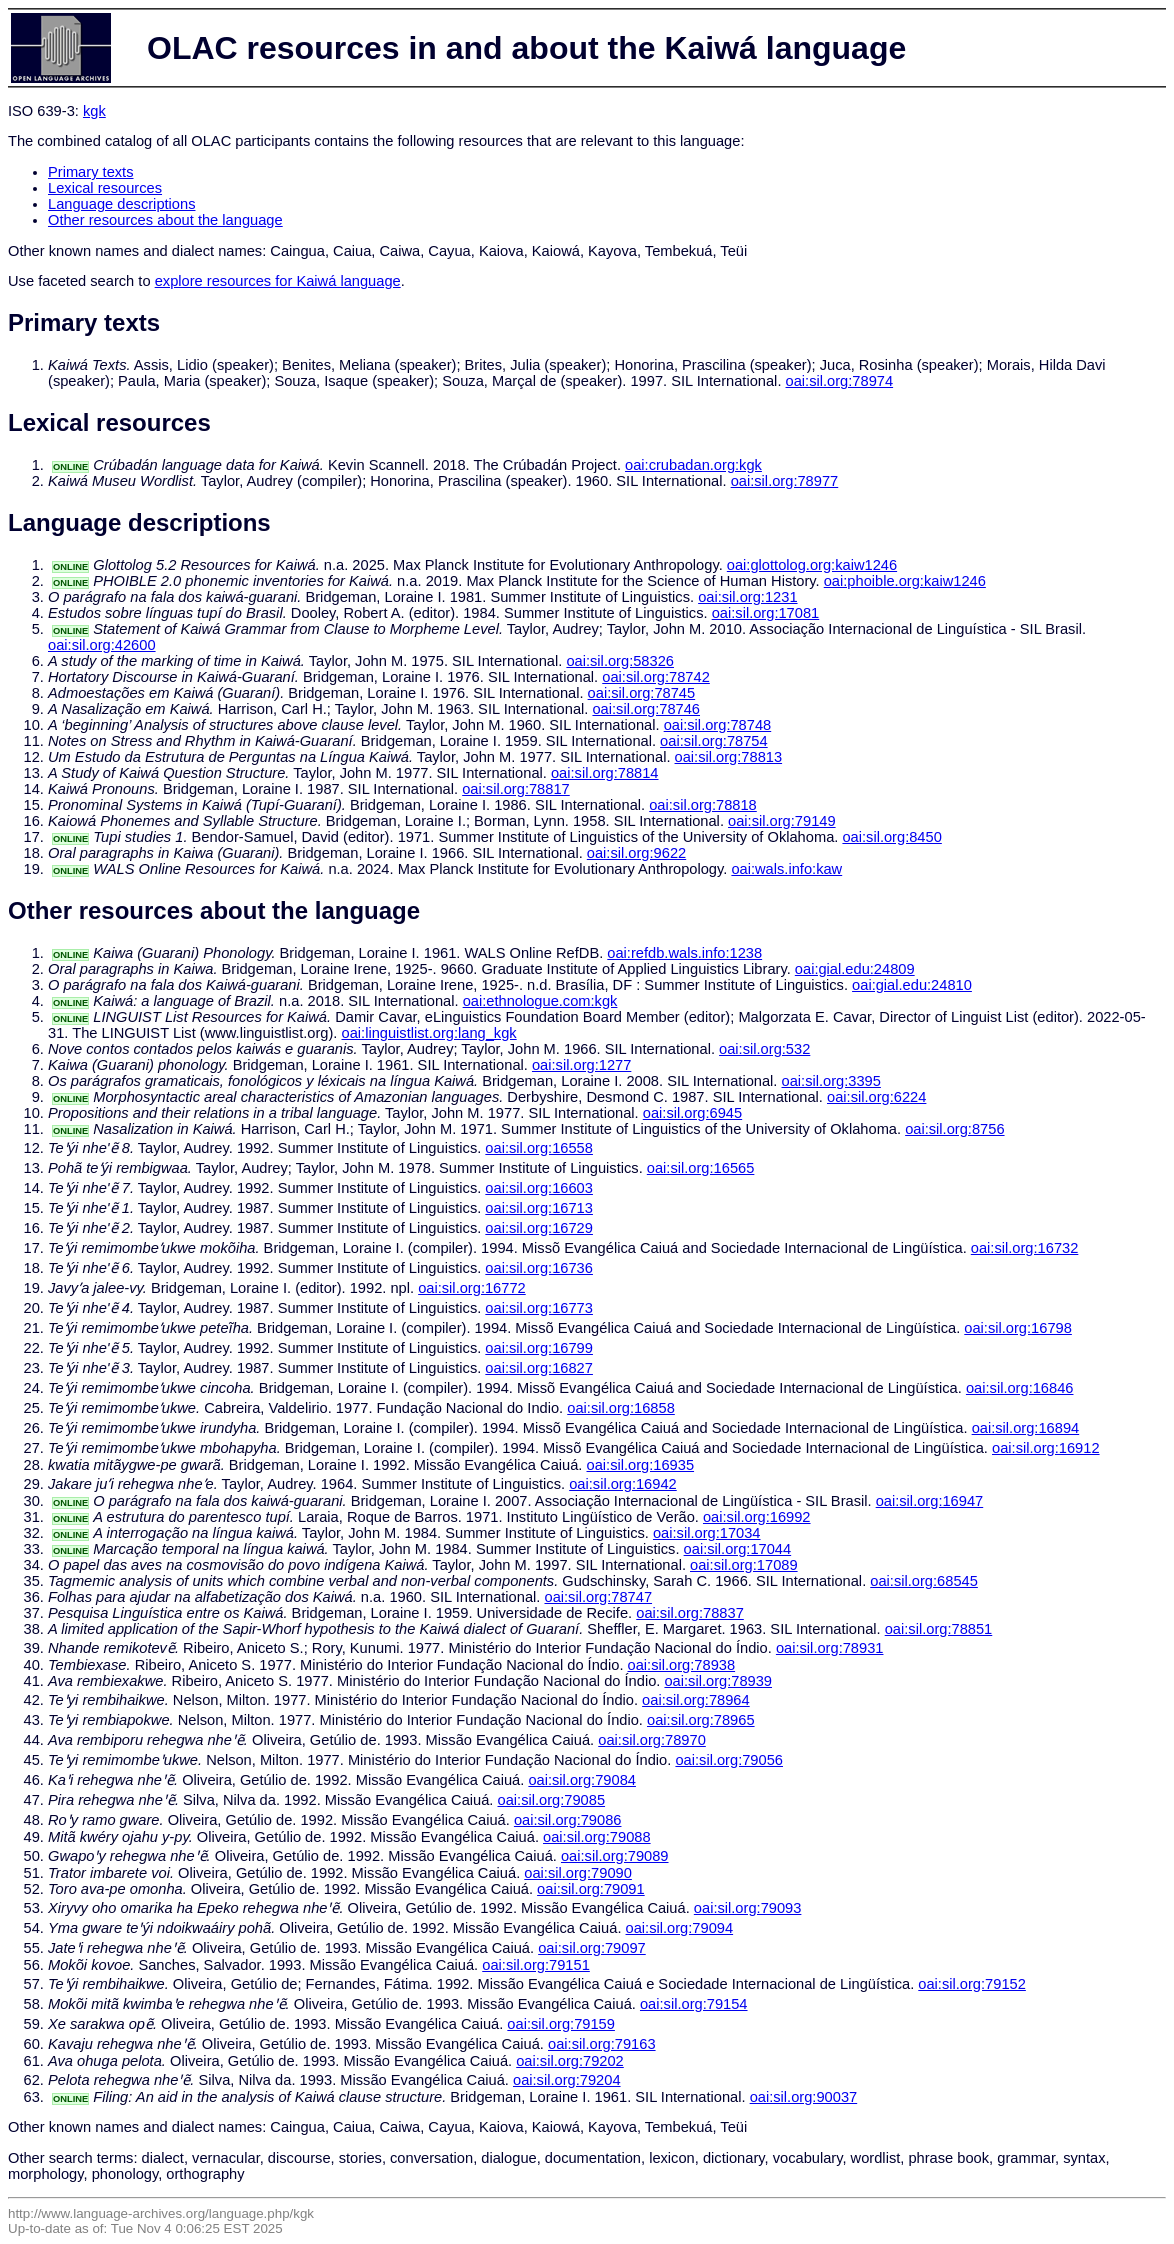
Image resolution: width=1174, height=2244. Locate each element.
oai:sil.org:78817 (516, 789)
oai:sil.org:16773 (539, 1308)
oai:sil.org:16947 (930, 1501)
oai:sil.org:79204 (567, 2080)
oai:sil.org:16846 (1020, 1388)
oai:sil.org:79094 (680, 1928)
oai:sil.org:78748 (718, 725)
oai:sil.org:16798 (1018, 1328)
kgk (94, 111)
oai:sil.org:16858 (621, 1408)
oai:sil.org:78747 (598, 1597)
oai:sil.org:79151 (536, 1965)
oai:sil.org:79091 (591, 1889)
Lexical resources (105, 188)
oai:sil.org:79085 (552, 1800)
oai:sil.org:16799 (539, 1348)
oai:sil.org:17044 (738, 1549)
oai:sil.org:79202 (570, 2061)
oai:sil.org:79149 (782, 821)
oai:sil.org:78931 (830, 1648)
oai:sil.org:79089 (615, 1856)
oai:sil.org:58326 (620, 661)
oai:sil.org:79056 (729, 1760)
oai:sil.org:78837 (690, 1613)
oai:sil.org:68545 (924, 1581)
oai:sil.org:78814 (605, 773)
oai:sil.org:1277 (581, 1065)
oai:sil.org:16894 (1026, 1428)
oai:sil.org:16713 (539, 1208)
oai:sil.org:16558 (539, 1148)
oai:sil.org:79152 (972, 1984)
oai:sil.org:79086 (568, 1820)
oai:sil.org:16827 (539, 1368)
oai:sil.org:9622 (636, 853)
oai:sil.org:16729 (539, 1228)
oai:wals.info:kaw (786, 869)
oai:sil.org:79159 (561, 2024)
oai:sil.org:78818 (703, 805)
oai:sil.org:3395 (831, 1081)
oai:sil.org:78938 (682, 1665)
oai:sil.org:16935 (641, 1465)
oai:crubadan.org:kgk (693, 465)
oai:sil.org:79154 (694, 2004)
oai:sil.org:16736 (539, 1268)
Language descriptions (122, 204)
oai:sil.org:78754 (714, 741)
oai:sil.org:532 (764, 1049)
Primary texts (91, 172)
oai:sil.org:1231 (747, 597)
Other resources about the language (165, 220)
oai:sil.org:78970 (652, 1740)
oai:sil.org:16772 (472, 1288)
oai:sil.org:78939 (718, 1681)
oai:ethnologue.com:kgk (540, 1001)
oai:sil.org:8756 (954, 1129)
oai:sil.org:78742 (656, 677)
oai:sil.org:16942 (623, 1484)
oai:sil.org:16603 (539, 1188)
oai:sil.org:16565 (701, 1168)
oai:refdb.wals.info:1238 (684, 953)
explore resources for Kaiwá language (278, 281)
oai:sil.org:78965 (701, 1720)
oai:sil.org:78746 (646, 709)
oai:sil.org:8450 (891, 837)
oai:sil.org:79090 (578, 1873)
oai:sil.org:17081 (766, 613)
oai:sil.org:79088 (597, 1837)
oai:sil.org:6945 (692, 1113)
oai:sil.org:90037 (804, 2097)
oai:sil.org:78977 (785, 481)
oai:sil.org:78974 (840, 381)
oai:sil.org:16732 (1025, 1248)
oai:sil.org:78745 (642, 693)
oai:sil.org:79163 (602, 2044)
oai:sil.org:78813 (729, 757)
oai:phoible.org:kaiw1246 (905, 581)
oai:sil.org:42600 (102, 645)
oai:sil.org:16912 (1046, 1448)
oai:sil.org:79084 (582, 1780)
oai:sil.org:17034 (707, 1533)
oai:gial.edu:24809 (855, 969)
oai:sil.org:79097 (592, 1948)
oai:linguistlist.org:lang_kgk (429, 1033)
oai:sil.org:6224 (876, 1097)
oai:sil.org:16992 (757, 1517)
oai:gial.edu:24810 (912, 985)
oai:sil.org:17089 (744, 1565)
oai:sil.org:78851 (939, 1629)
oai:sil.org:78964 (696, 1700)
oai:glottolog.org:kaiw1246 (812, 565)
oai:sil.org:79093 (748, 1908)
